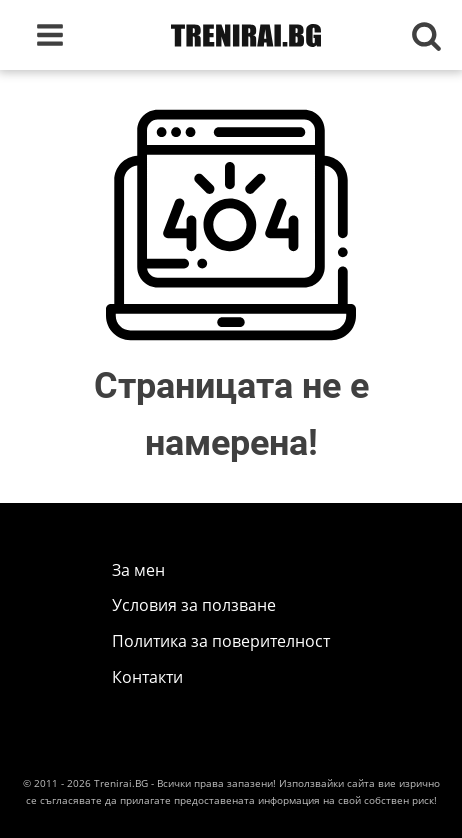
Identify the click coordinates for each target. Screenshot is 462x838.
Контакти (147, 677)
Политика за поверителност (221, 641)
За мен (138, 570)
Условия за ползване (194, 605)
